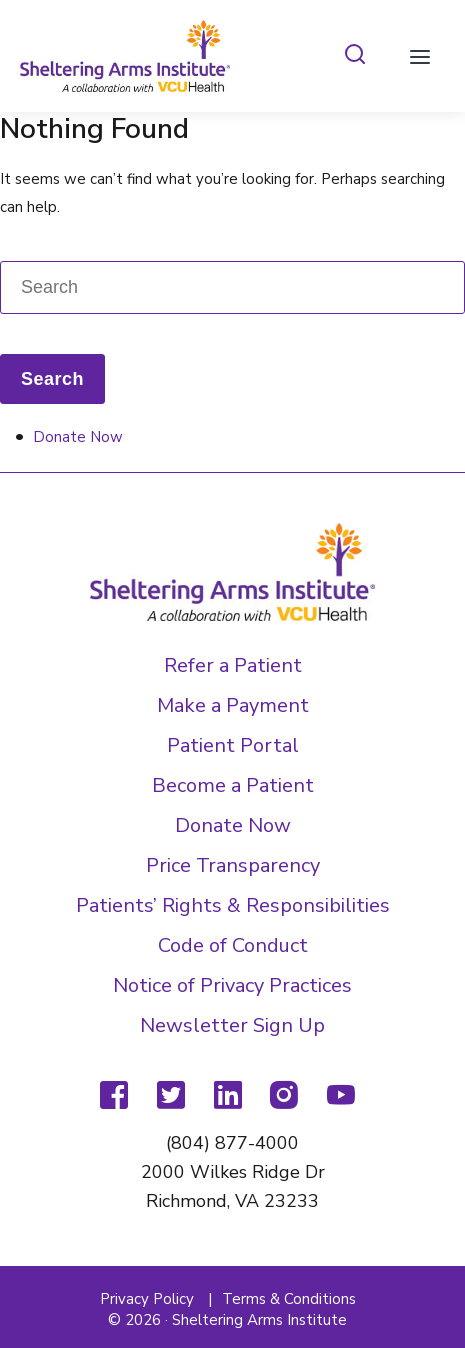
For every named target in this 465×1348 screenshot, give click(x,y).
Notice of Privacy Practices (232, 985)
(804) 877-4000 (232, 1143)
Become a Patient (233, 785)
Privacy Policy (147, 1299)
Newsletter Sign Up (232, 1025)
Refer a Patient (233, 665)
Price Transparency (233, 865)
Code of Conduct (233, 945)
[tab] (355, 55)
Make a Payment (233, 705)
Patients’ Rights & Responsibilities (233, 905)
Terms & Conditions (289, 1299)
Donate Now (78, 437)
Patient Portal (233, 745)
